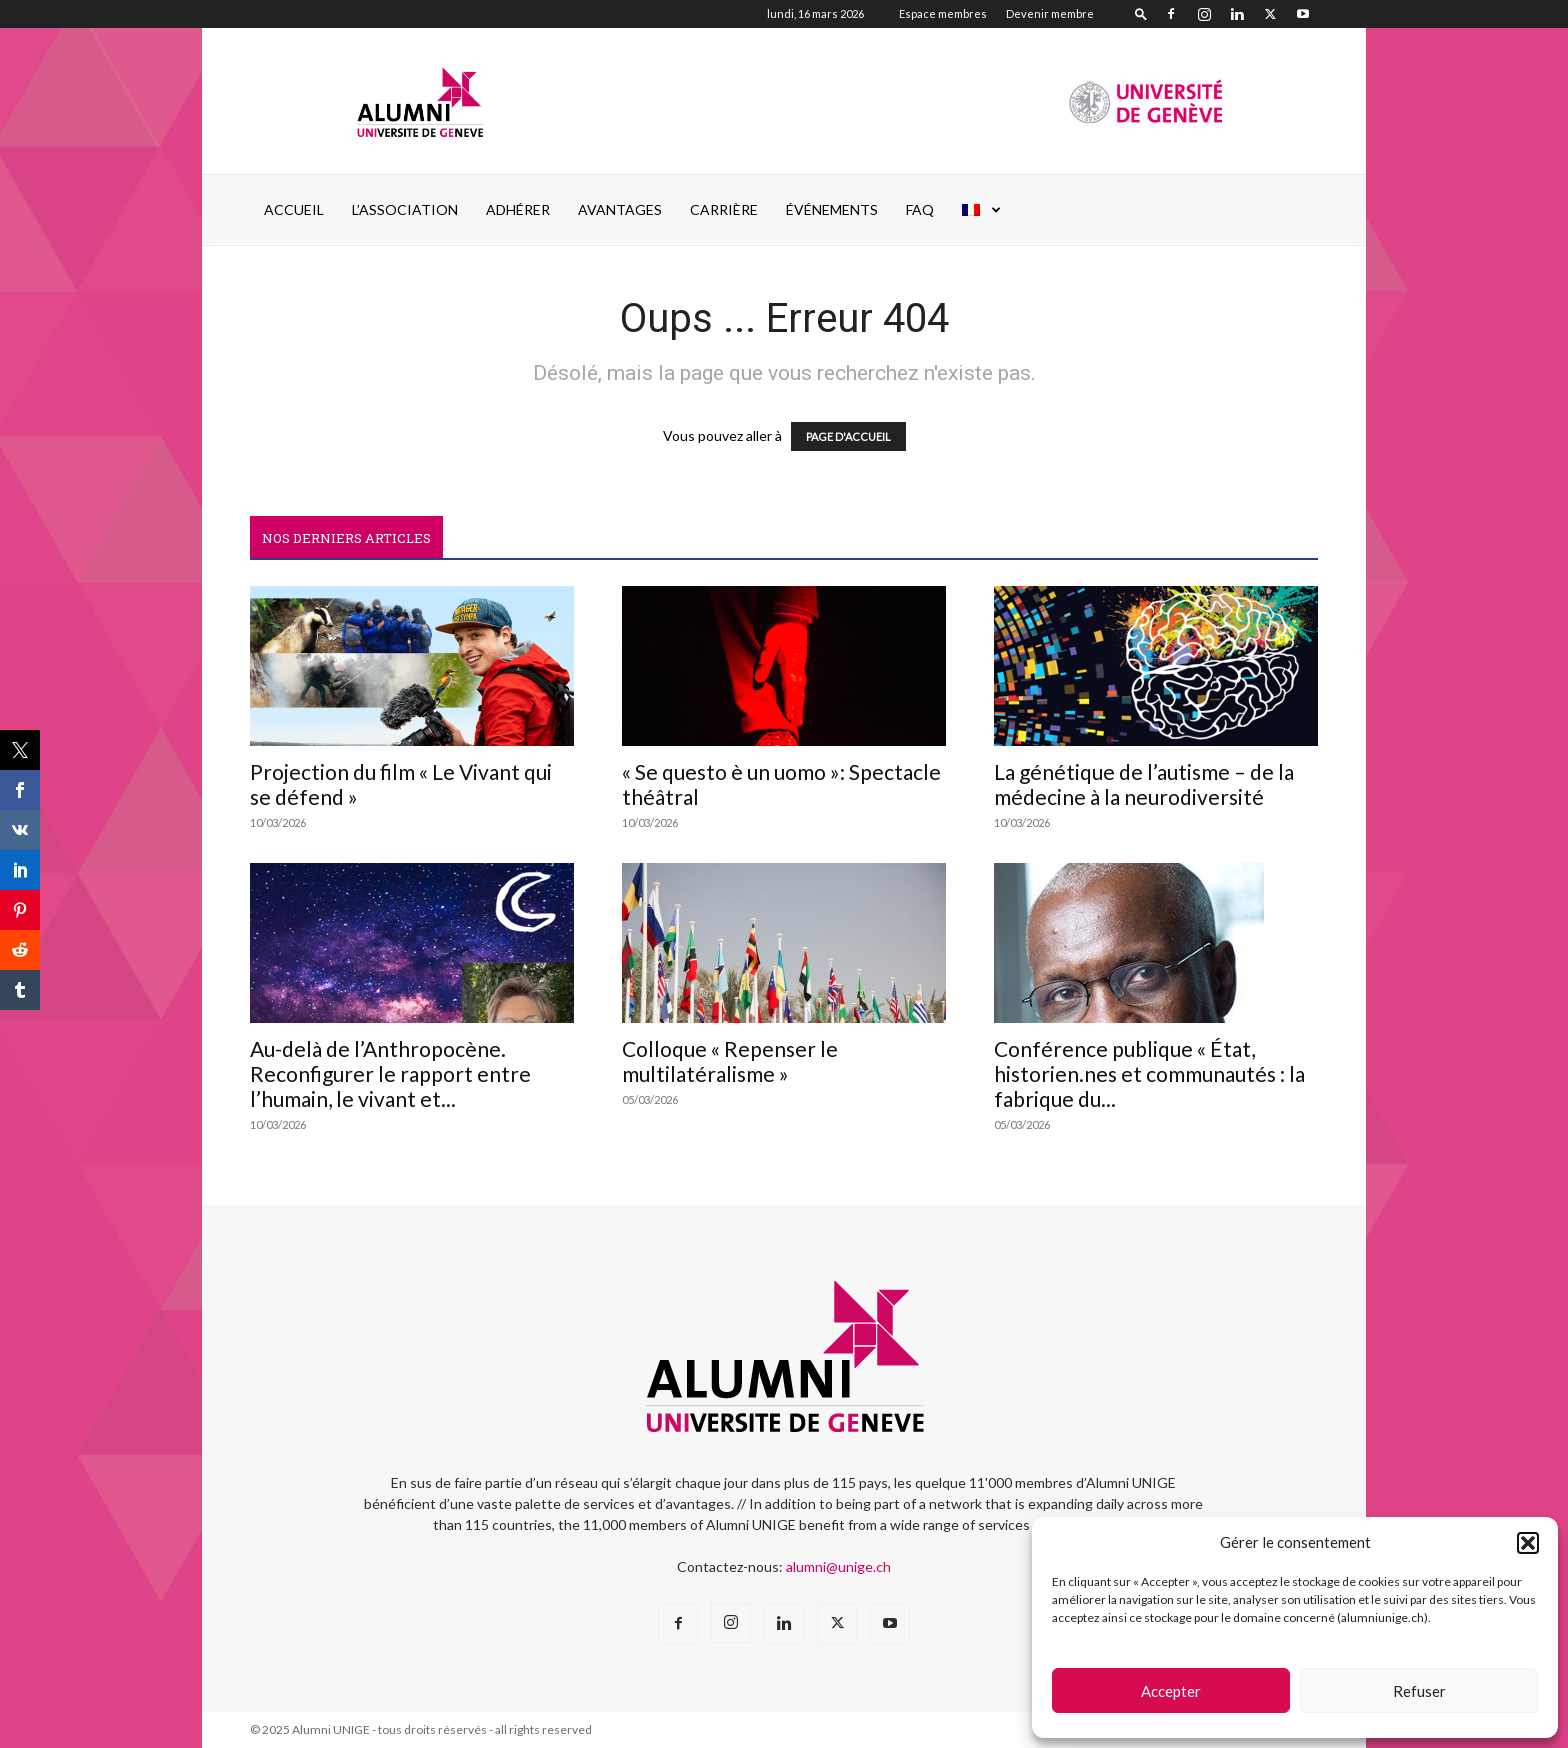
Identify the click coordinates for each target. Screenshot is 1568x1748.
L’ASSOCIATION (405, 209)
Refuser (1419, 1691)
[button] (1528, 1543)
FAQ (920, 209)
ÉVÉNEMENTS (832, 209)
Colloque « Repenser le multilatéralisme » (730, 1061)
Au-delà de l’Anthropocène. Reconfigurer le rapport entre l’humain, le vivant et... (390, 1073)
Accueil (294, 209)
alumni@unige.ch (838, 1566)
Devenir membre (1050, 13)
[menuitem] (982, 210)
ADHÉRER (518, 209)
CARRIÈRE (724, 209)
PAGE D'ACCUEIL (848, 436)
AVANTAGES (620, 209)
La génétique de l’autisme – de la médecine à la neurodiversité (1144, 784)
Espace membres (943, 13)
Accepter (1171, 1691)
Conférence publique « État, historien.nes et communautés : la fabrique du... (1149, 1073)
